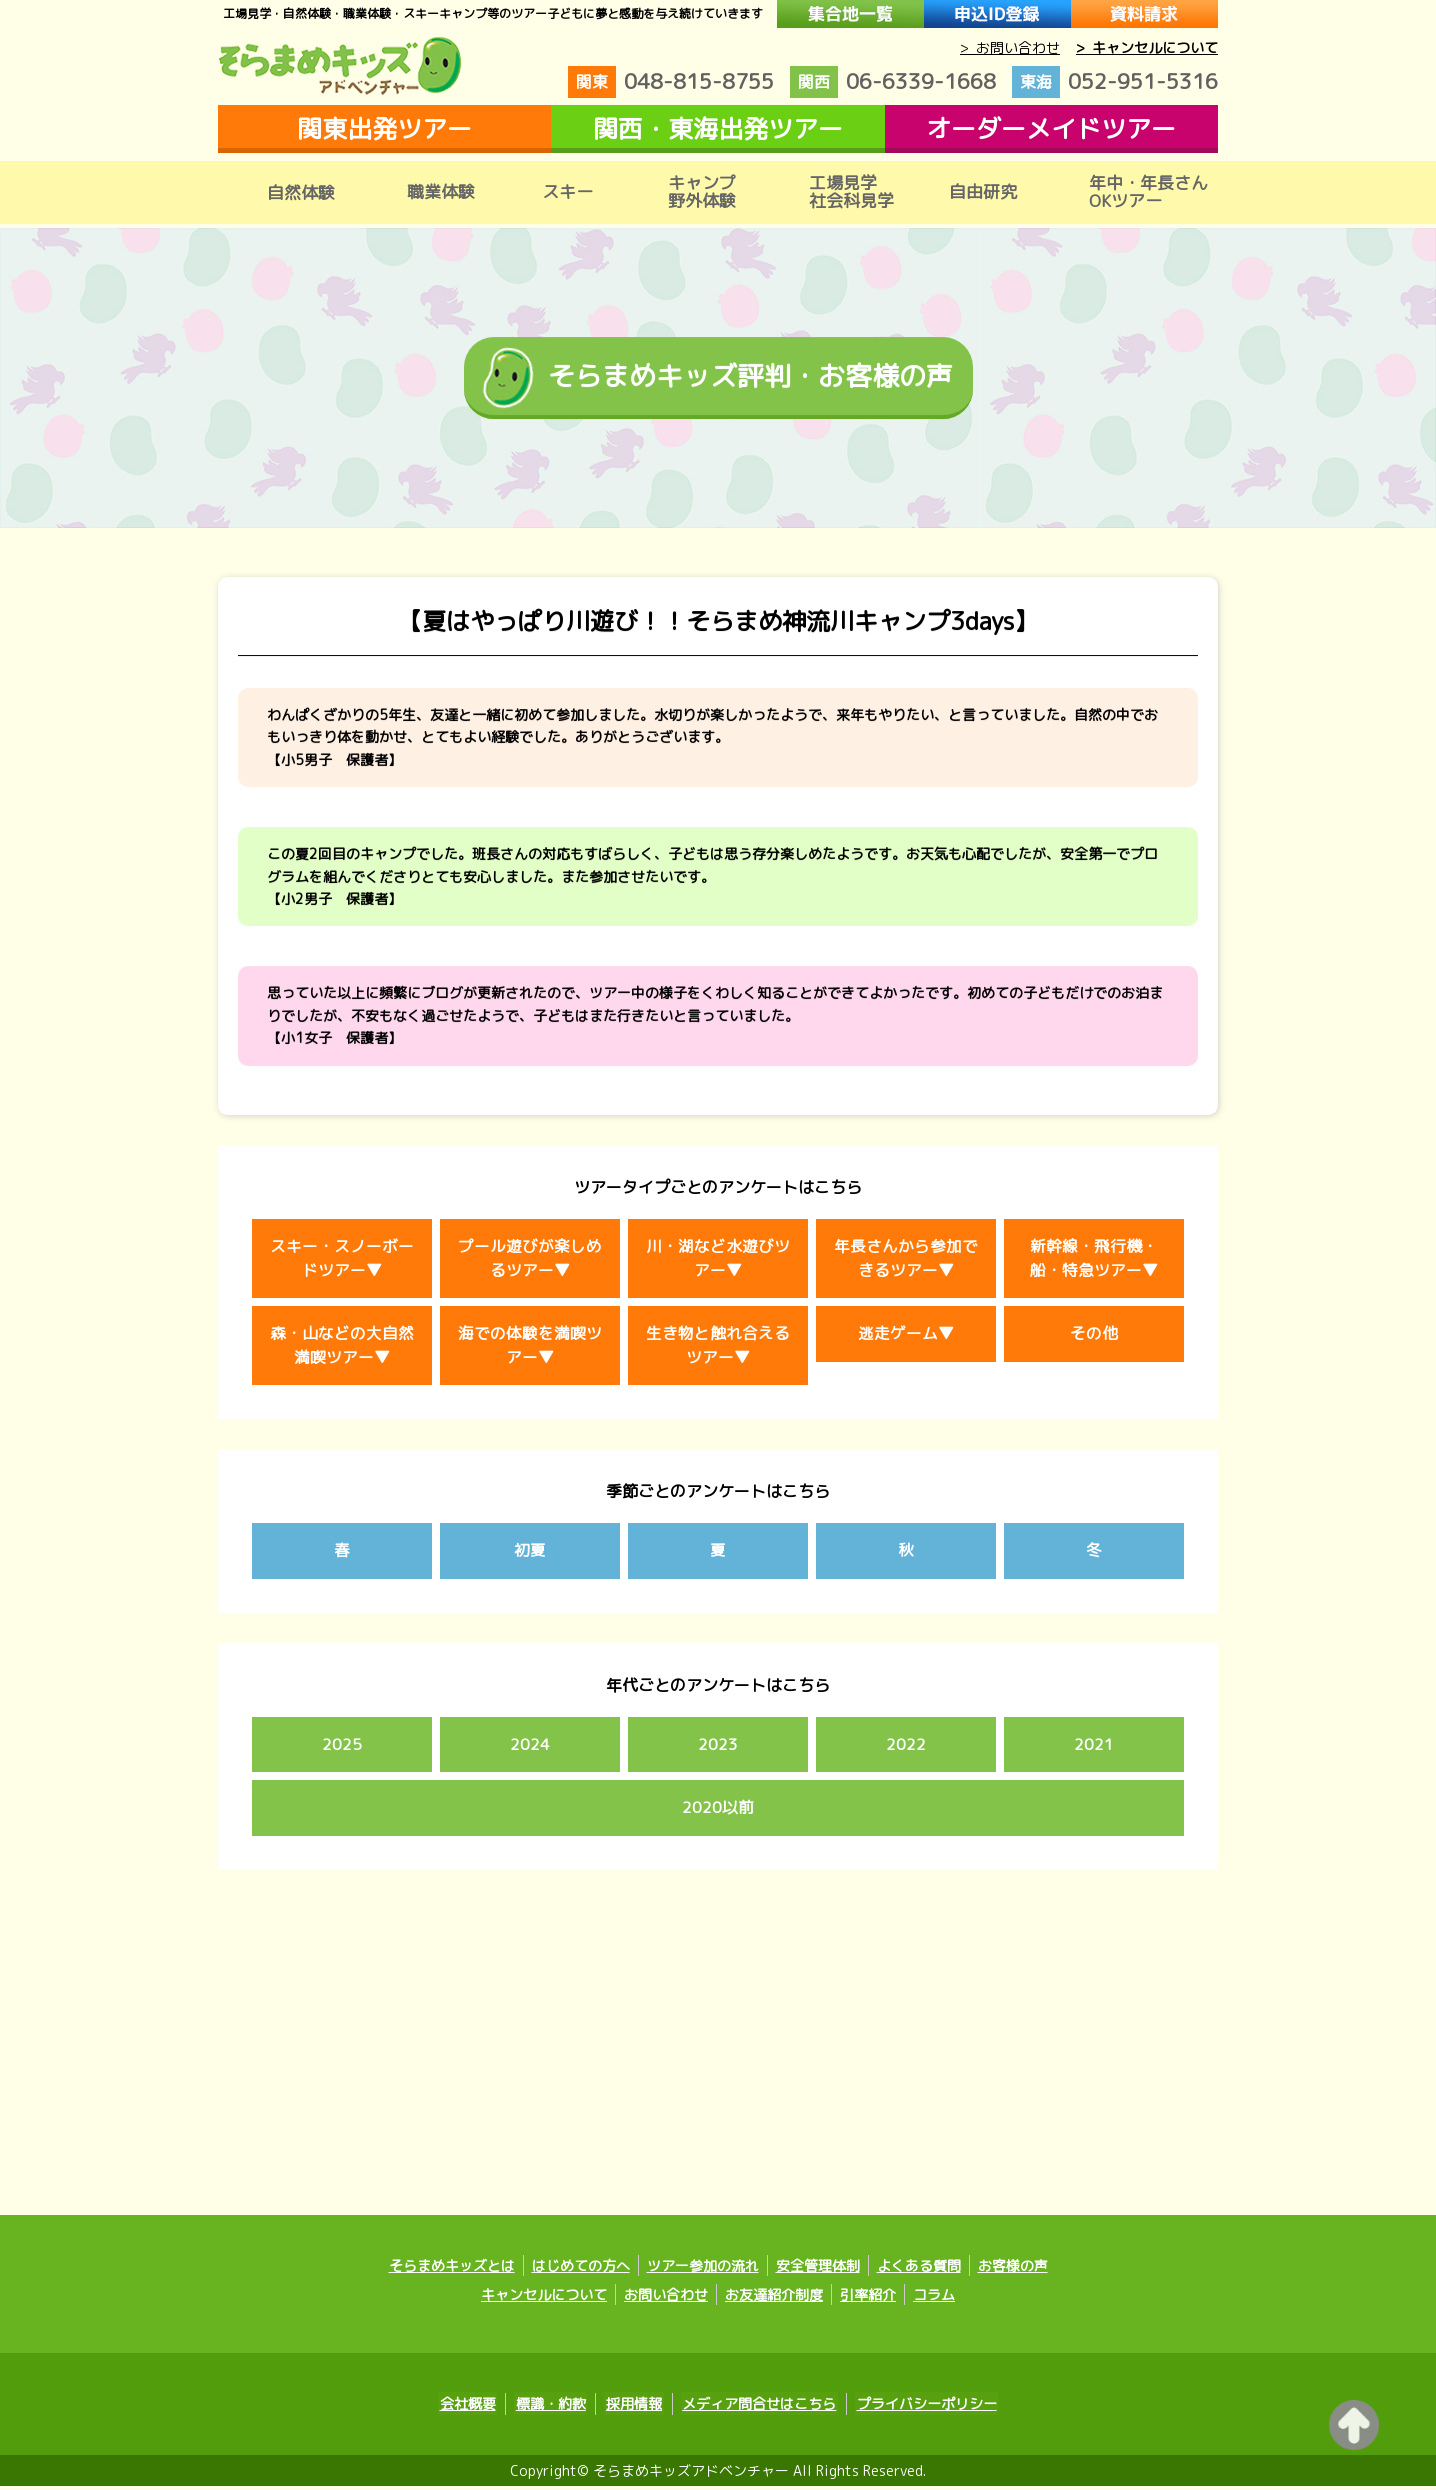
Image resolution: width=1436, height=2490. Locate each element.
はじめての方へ (581, 2270)
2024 (530, 1749)
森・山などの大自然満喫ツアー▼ (342, 1349)
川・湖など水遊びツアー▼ (718, 1261)
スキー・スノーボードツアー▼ (342, 1261)
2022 (906, 1749)
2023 (718, 1749)
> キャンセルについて (1147, 47)
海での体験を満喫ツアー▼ (530, 1349)
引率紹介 (868, 2299)
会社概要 (474, 2408)
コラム (934, 2299)
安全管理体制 (818, 2270)
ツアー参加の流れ (703, 2270)
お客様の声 (1013, 2270)
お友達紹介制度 (774, 2299)
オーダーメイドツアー (1051, 128)
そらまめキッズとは (452, 2270)
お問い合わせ (666, 2299)
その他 (1094, 1337)
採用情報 (634, 2408)
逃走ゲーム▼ (906, 1337)
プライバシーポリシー (920, 2408)
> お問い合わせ (1010, 47)
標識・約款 (554, 2408)
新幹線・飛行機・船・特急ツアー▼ (1094, 1261)
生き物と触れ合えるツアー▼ (718, 1349)
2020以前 (718, 1813)
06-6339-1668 (893, 82)
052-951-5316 (1115, 82)
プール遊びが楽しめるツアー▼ (530, 1261)
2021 (1094, 1749)
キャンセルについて (544, 2299)
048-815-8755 (671, 82)
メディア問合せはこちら (756, 2408)
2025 (342, 1749)
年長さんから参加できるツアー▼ (906, 1261)
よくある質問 (919, 2270)
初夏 (530, 1555)
